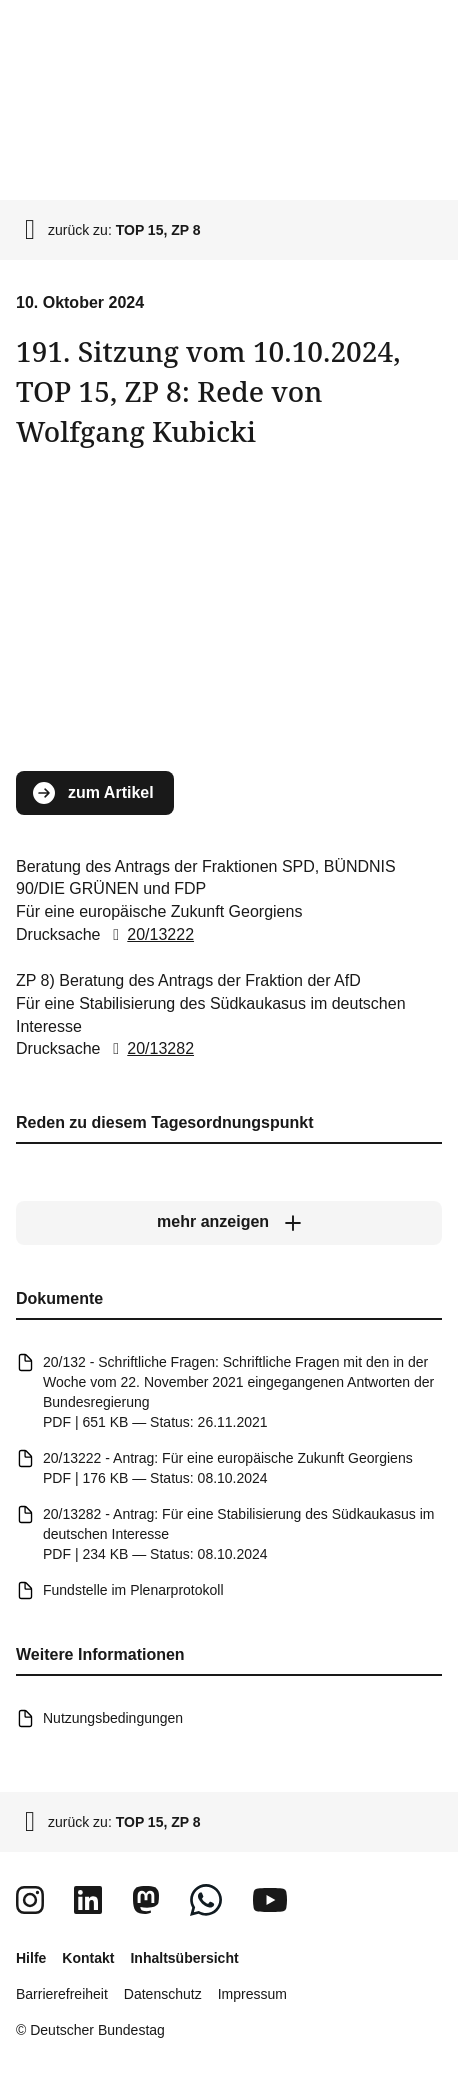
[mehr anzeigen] (229, 1223)
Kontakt (88, 1958)
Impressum (252, 1994)
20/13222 (149, 935)
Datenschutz (163, 1994)
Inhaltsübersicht (184, 1958)
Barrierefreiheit (62, 1994)
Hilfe (31, 1958)
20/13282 (149, 1049)
